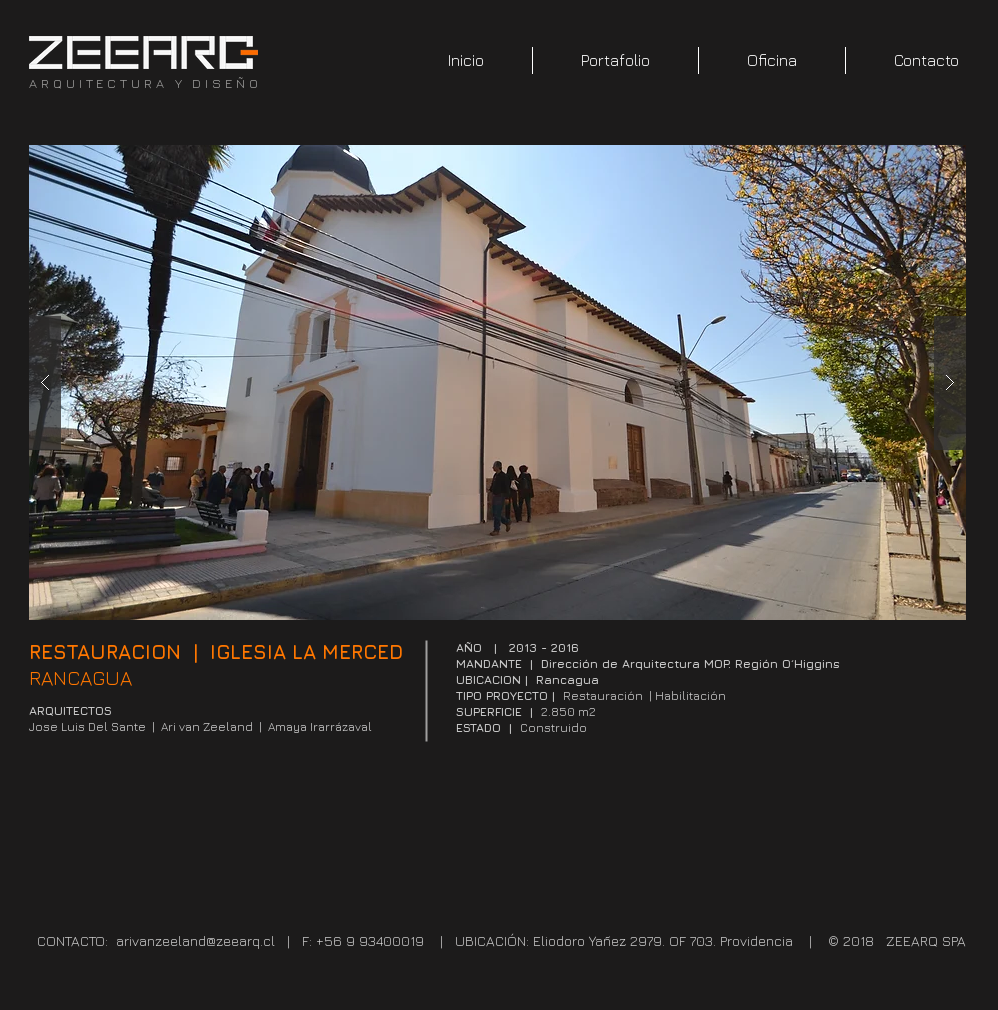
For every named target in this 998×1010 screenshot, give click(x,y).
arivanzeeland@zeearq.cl (195, 940)
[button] (497, 382)
